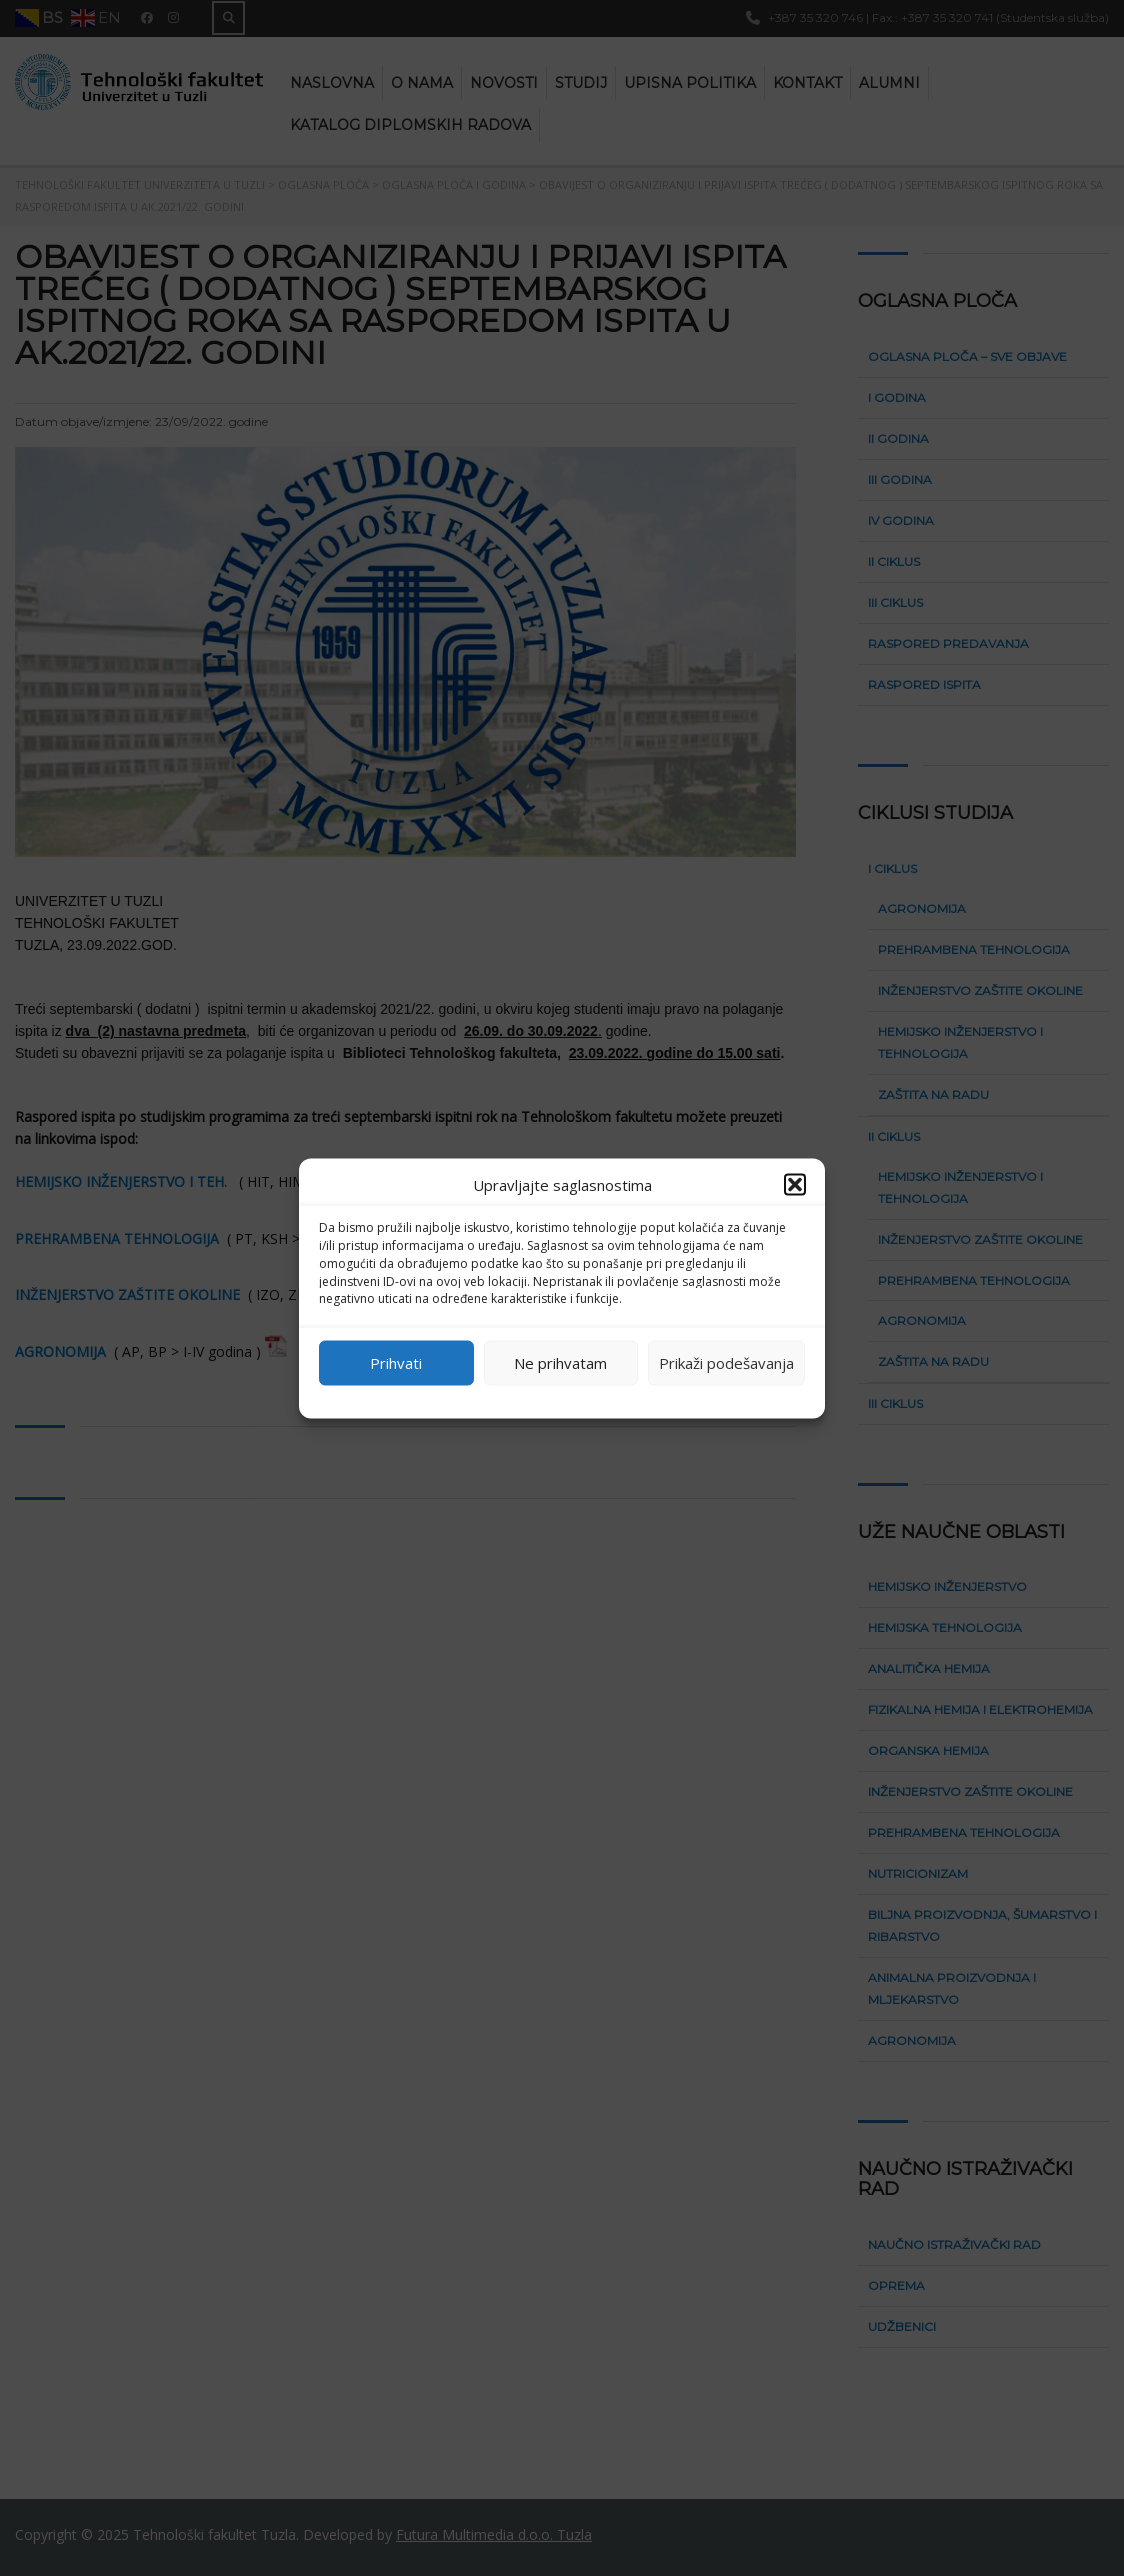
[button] (795, 1184)
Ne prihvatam (560, 1363)
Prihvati (396, 1363)
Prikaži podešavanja (726, 1363)
